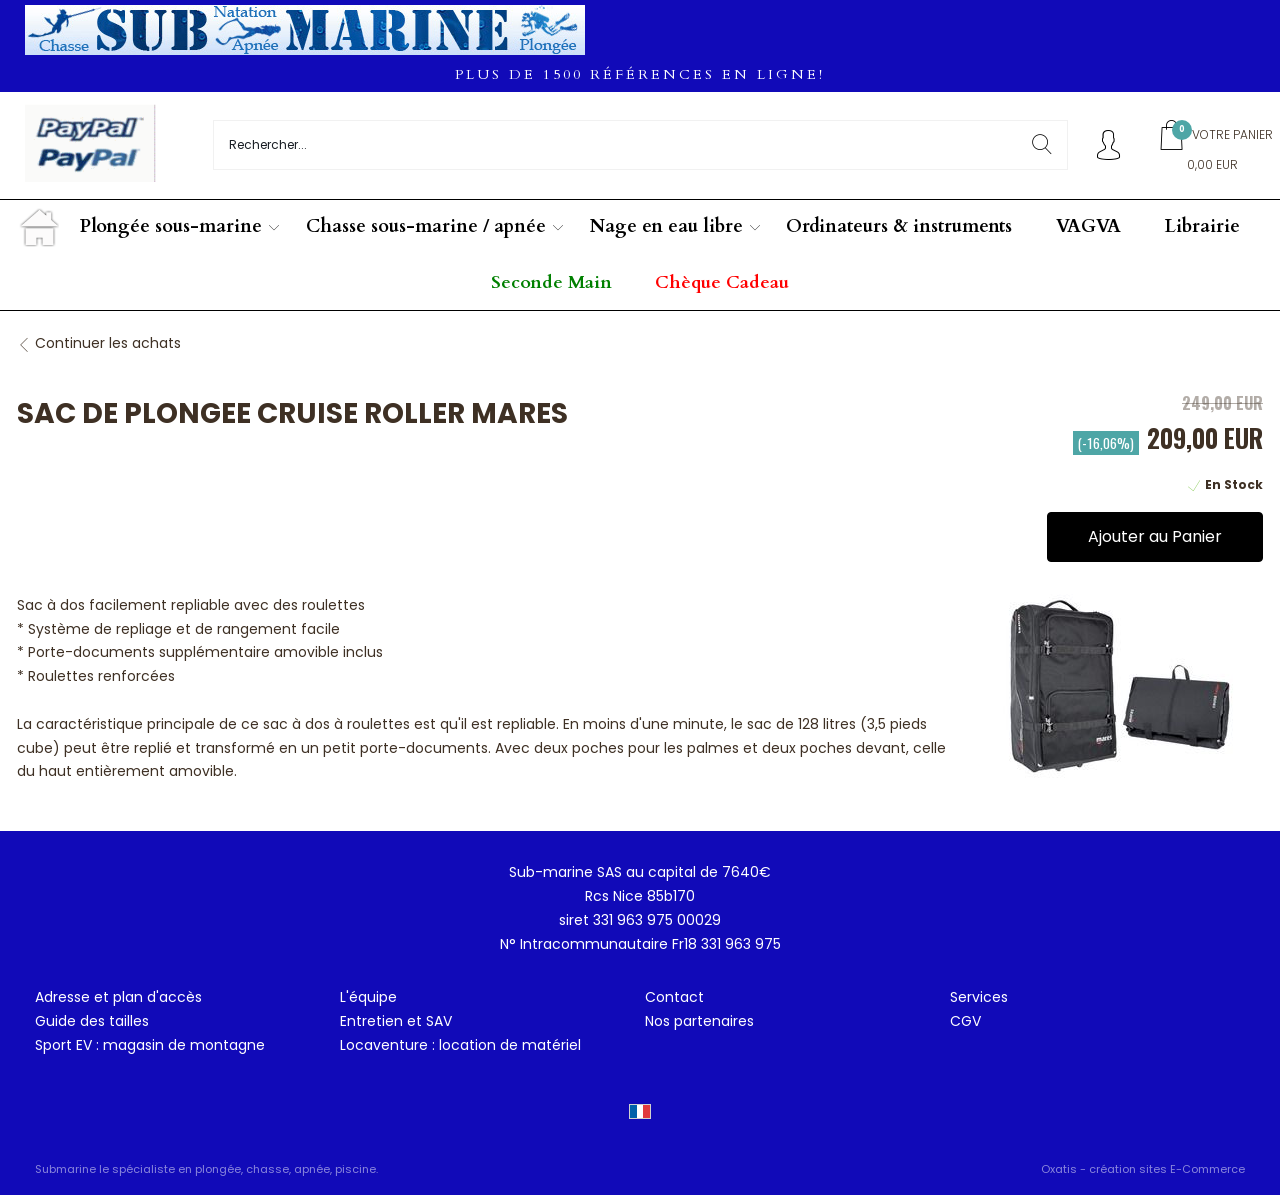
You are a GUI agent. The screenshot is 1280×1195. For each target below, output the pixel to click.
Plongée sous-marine (171, 226)
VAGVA (1088, 226)
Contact (674, 997)
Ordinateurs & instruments (899, 226)
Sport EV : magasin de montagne (150, 1045)
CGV (965, 1021)
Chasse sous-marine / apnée (426, 226)
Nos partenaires (699, 1021)
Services (979, 997)
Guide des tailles (92, 1021)
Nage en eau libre (666, 226)
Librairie (1202, 226)
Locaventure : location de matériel (460, 1045)
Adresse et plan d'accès (118, 997)
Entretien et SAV (396, 1021)
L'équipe (368, 997)
